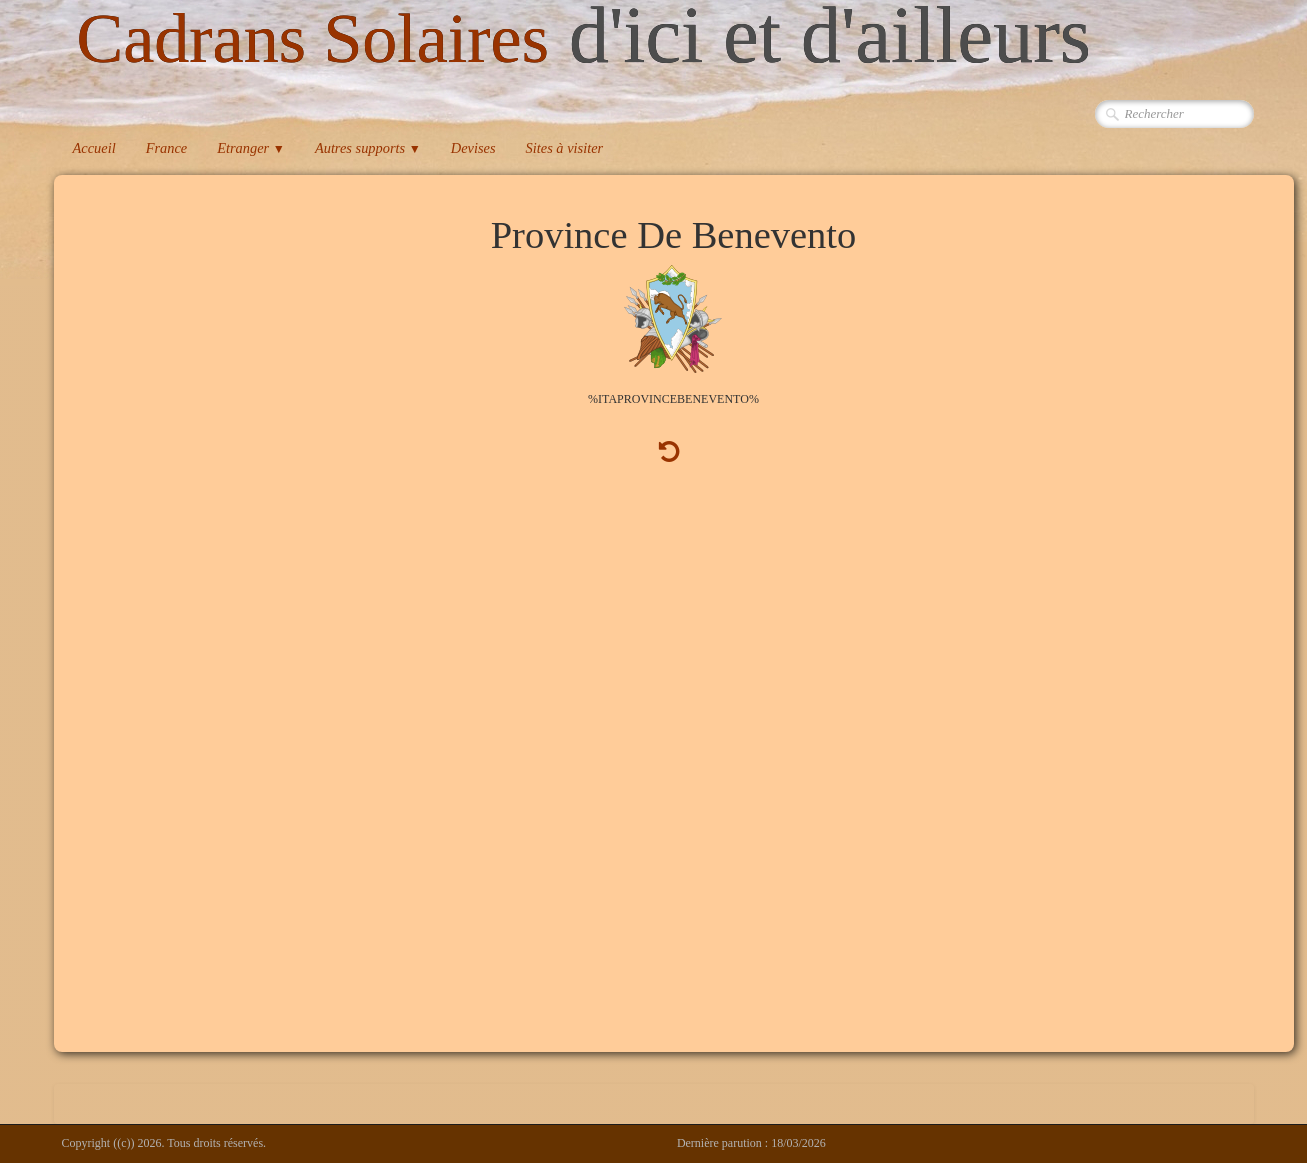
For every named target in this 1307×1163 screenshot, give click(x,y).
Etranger (251, 148)
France (167, 148)
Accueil (94, 148)
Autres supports (368, 148)
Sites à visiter (565, 148)
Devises (473, 148)
